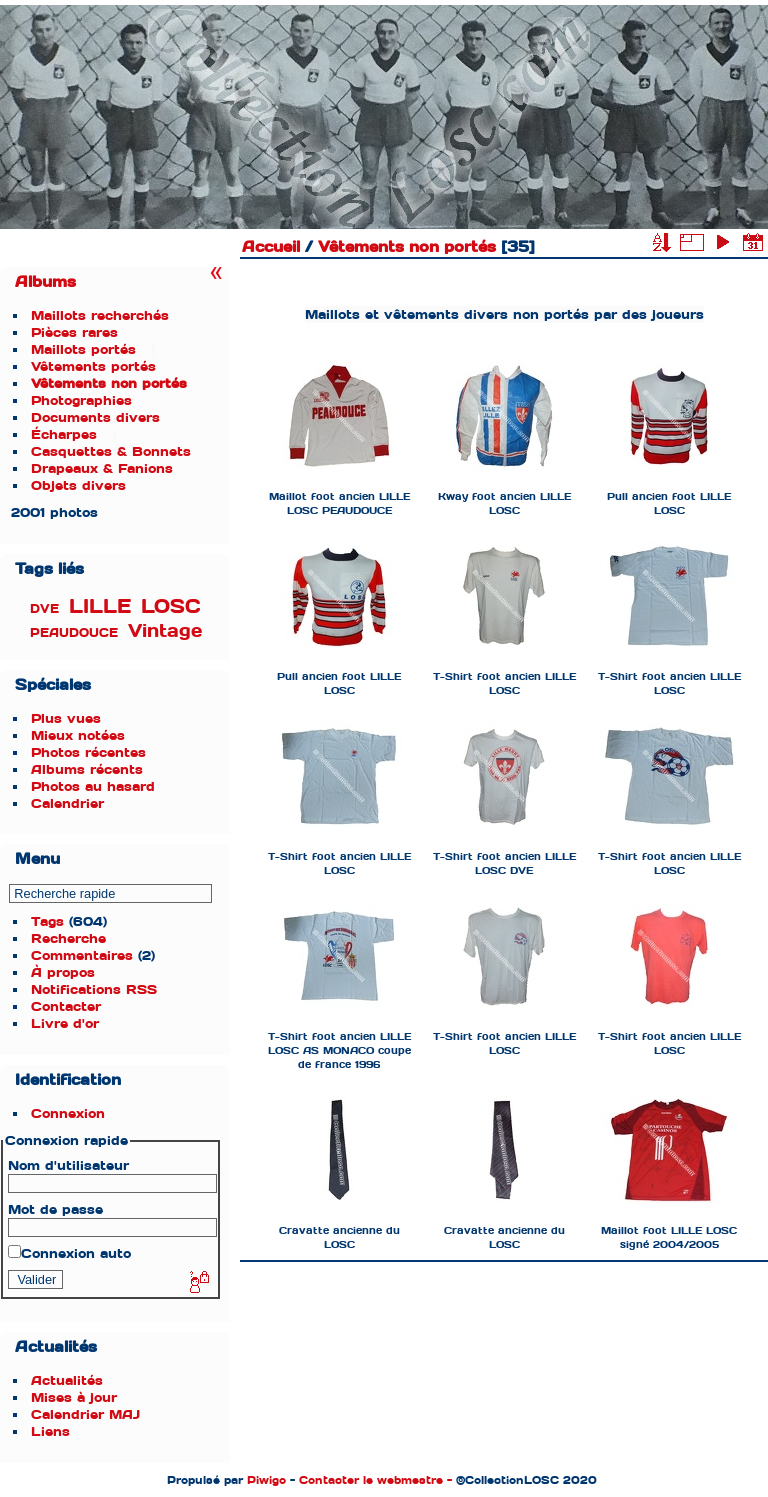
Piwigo (266, 1480)
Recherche (68, 938)
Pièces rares (74, 332)
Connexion (68, 1113)
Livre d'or (65, 1023)
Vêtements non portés (109, 383)
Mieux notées (78, 735)
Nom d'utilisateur (68, 1165)
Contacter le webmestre (371, 1480)
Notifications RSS (94, 989)
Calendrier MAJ (85, 1414)
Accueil (271, 247)
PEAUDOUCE (74, 633)
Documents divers (95, 417)
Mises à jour (74, 1397)
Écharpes (64, 434)
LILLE (100, 606)
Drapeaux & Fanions (102, 468)
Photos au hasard (93, 786)
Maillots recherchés (100, 315)
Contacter (66, 1006)
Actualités (67, 1380)
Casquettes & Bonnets (111, 451)
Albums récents (87, 769)
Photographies (81, 400)
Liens (50, 1431)
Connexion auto (69, 1253)
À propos (63, 972)
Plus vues (66, 718)
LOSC (171, 606)
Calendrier (67, 803)
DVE (44, 609)
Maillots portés (83, 349)
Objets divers (78, 485)
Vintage (165, 630)
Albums (45, 282)
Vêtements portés (93, 366)
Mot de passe (55, 1209)
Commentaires (82, 955)
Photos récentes (88, 752)
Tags (47, 921)
